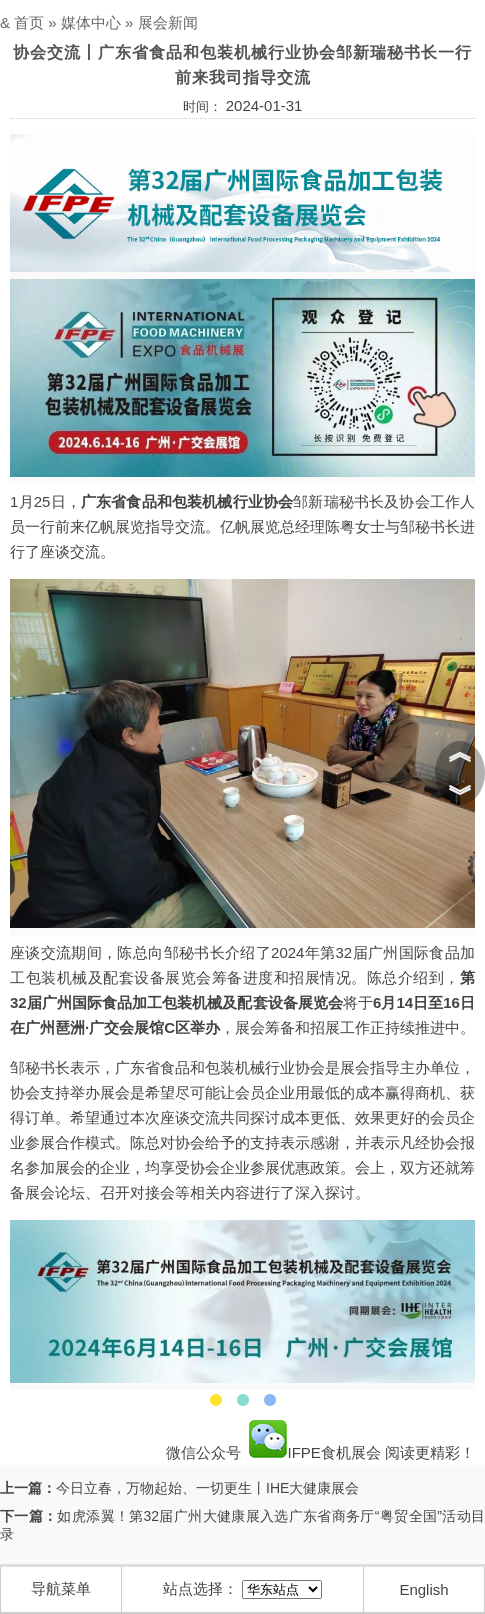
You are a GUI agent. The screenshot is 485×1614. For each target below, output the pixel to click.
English (423, 1589)
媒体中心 (91, 22)
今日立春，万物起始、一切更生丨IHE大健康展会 (207, 1488)
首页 (29, 22)
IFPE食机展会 (315, 1452)
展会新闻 (168, 22)
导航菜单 (61, 1588)
